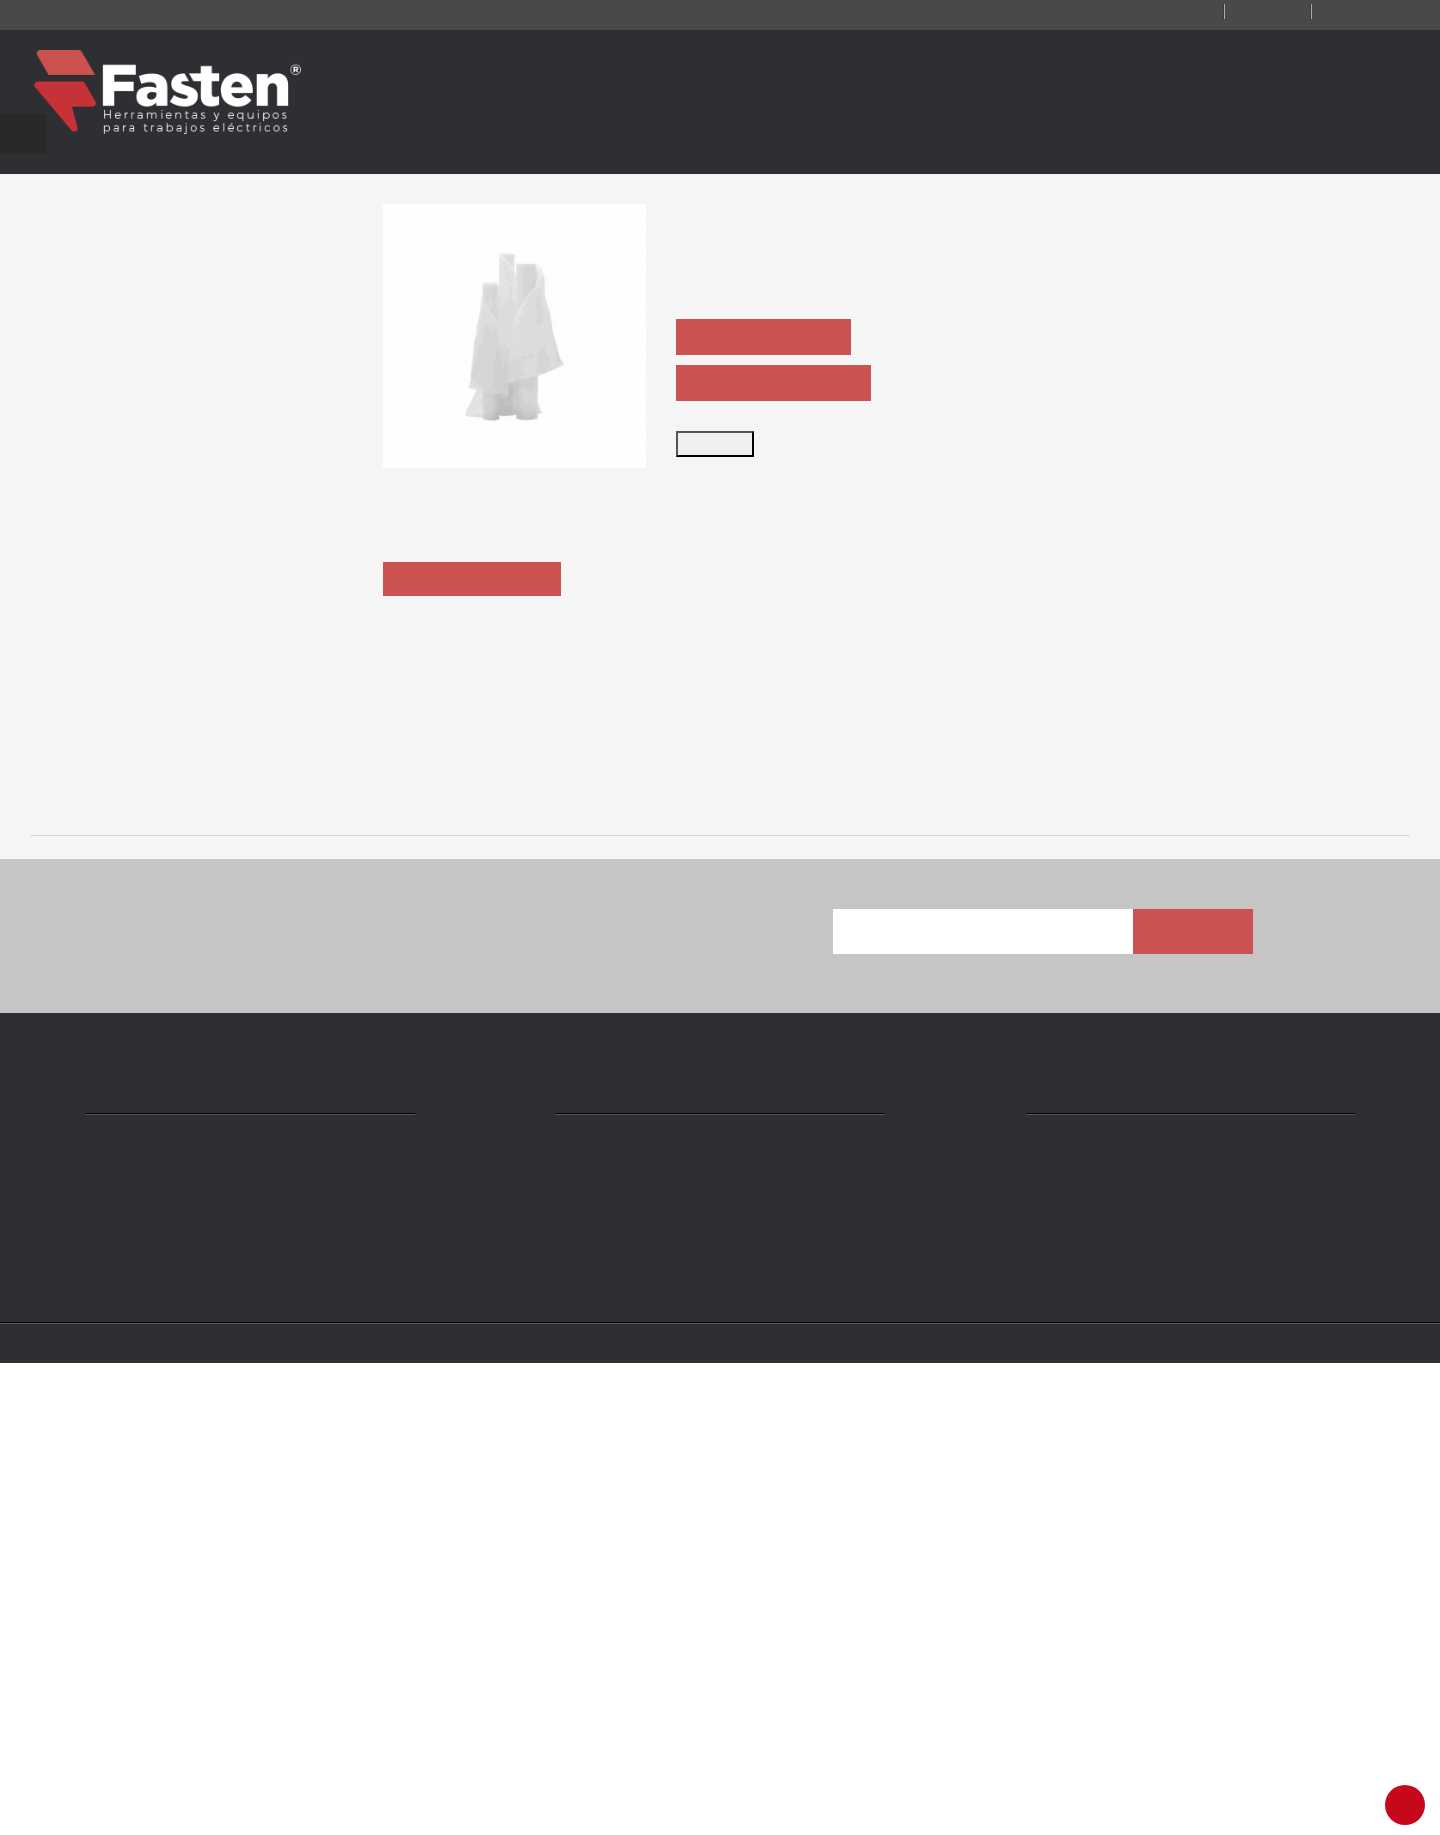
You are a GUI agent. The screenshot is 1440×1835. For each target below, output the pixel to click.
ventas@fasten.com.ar (660, 1703)
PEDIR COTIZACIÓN (770, 338)
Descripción (476, 681)
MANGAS (447, 1259)
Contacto (1136, 12)
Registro (1243, 12)
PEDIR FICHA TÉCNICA (781, 384)
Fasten (222, 1807)
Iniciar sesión (1357, 12)
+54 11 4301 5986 (638, 1673)
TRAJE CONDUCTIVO (165, 1259)
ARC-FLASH (729, 1259)
